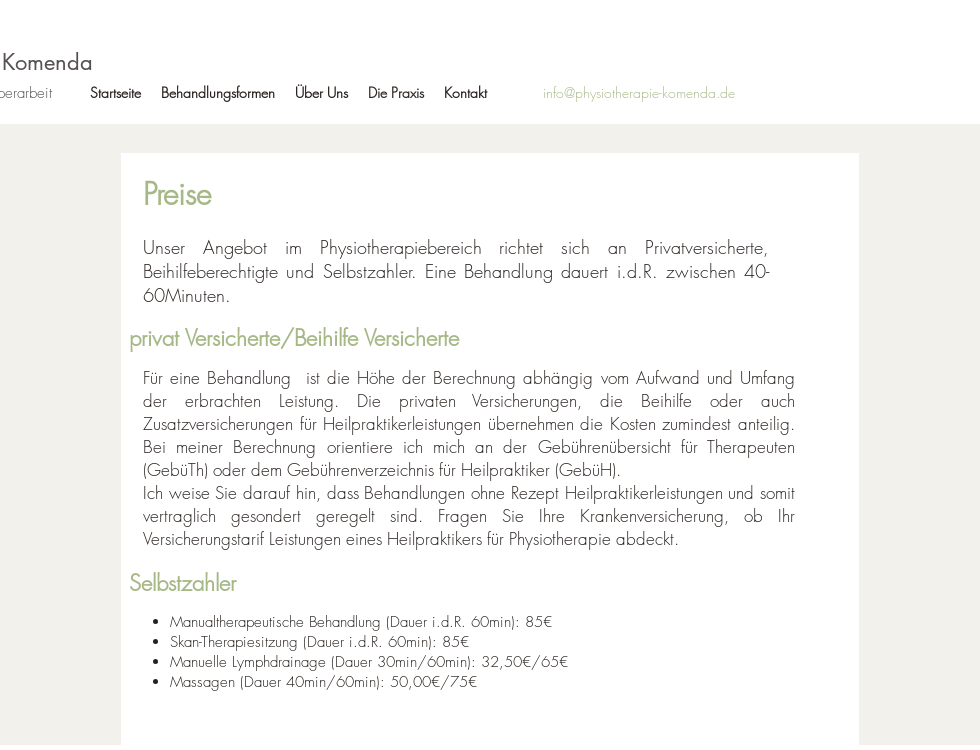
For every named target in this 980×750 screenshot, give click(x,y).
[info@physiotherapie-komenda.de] (639, 93)
